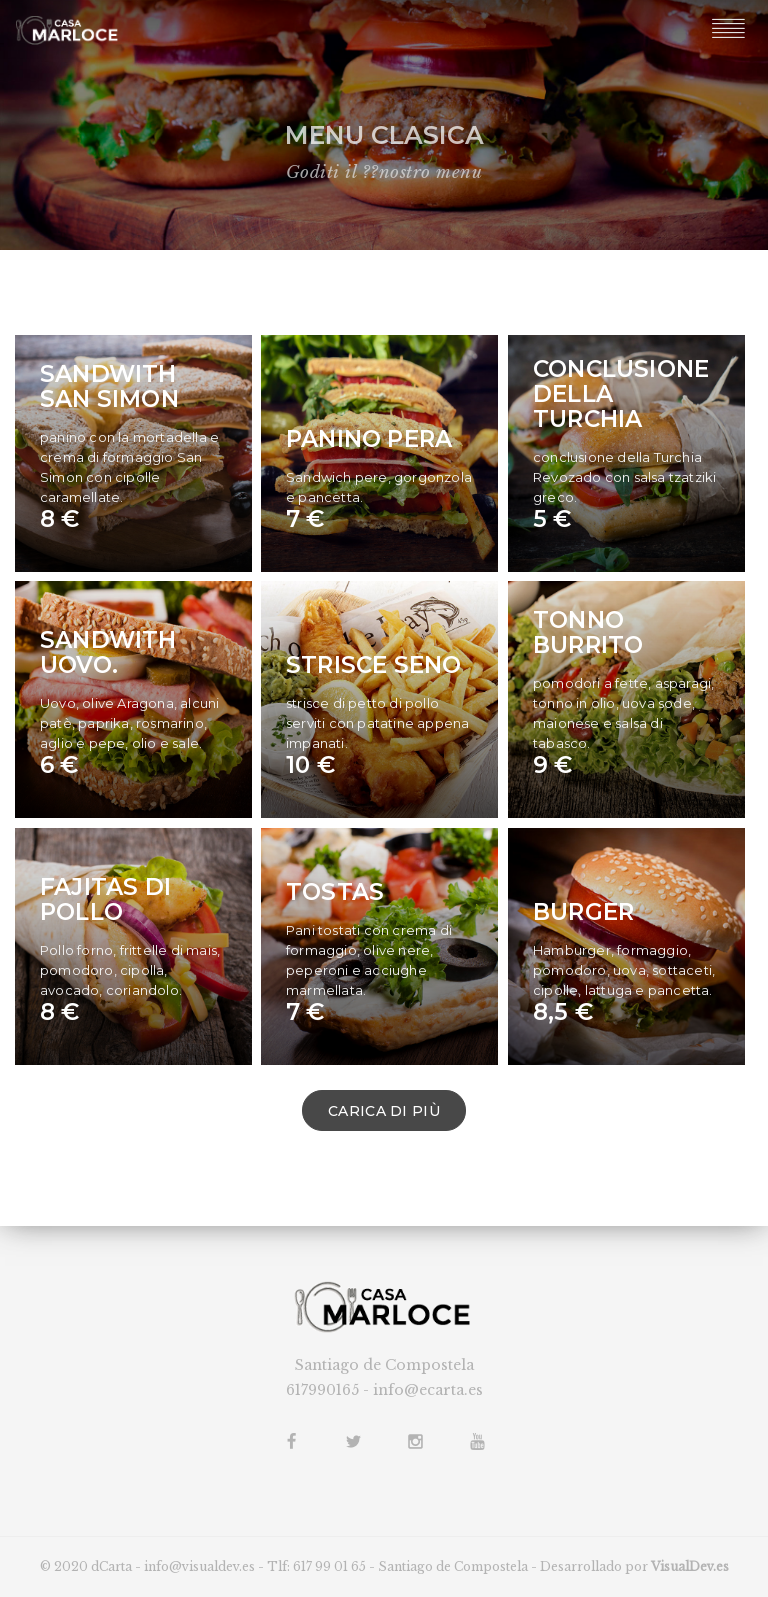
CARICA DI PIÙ (384, 1111)
